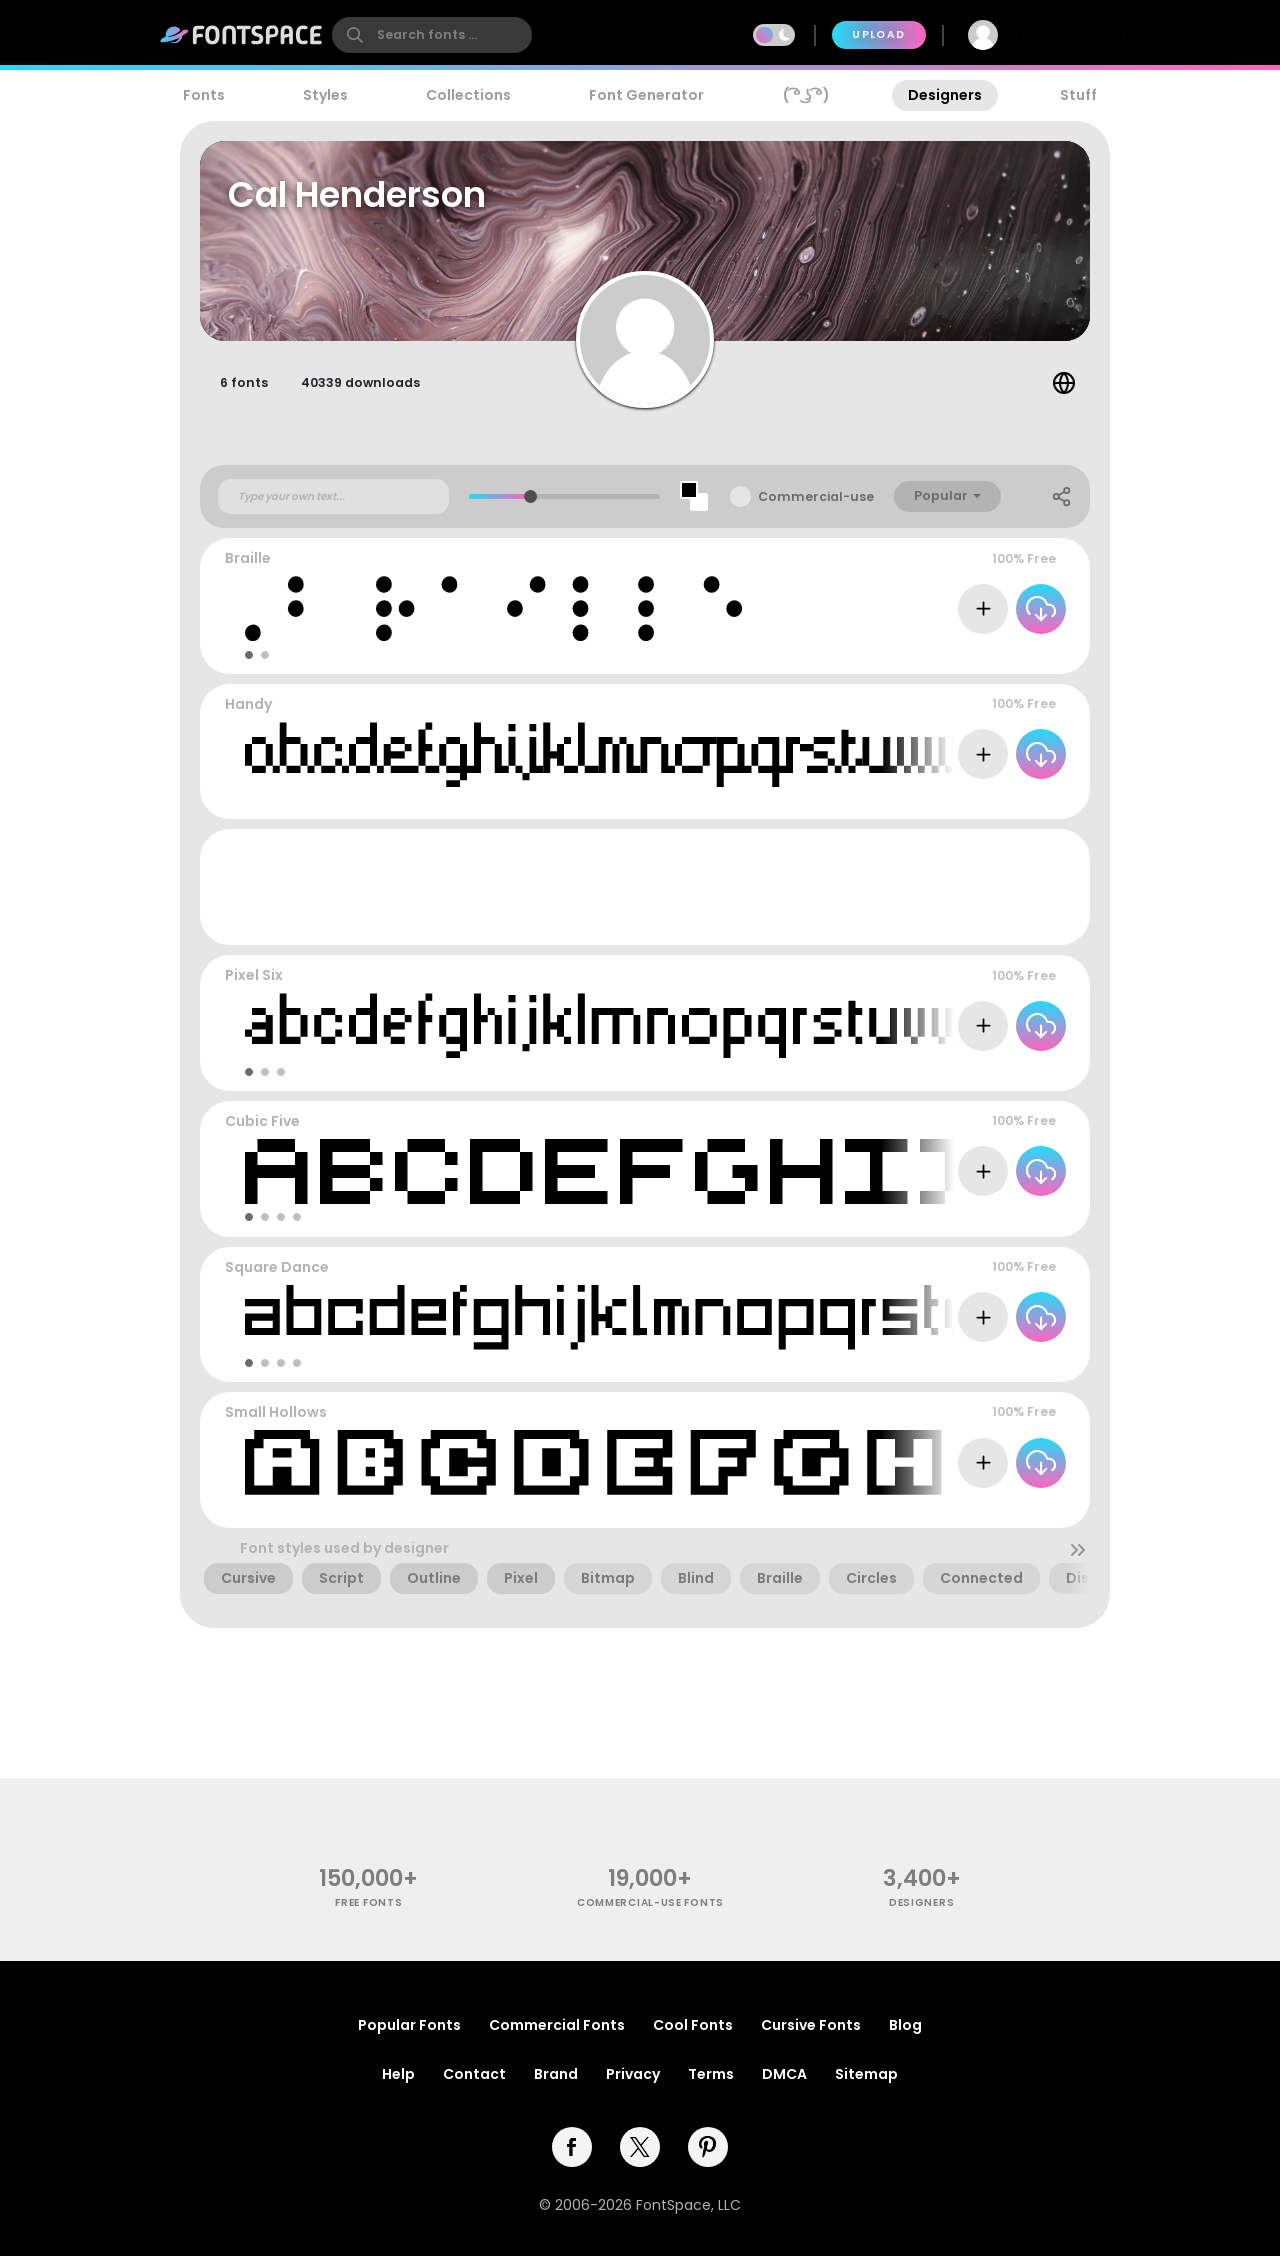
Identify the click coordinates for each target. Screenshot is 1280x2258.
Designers (945, 95)
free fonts (368, 1905)
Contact (474, 2076)
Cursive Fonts (811, 2027)
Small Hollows (276, 1415)
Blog (905, 2027)
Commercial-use (816, 499)
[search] (432, 35)
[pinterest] (708, 2149)
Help (398, 2076)
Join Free (1074, 34)
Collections (468, 95)
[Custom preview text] (333, 499)
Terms (711, 2076)
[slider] (530, 499)
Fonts (204, 95)
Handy (248, 707)
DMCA (784, 2076)
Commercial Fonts (557, 2027)
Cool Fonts (693, 2027)
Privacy (633, 2076)
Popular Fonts (409, 2027)
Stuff (1078, 95)
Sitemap (866, 2076)
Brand (556, 2076)
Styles (325, 95)
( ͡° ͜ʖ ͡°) (806, 95)
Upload (878, 34)
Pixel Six (254, 978)
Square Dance (277, 1269)
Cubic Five (262, 1124)
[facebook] (572, 2149)
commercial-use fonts (650, 1905)
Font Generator (646, 95)
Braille (248, 561)
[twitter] (640, 2149)
